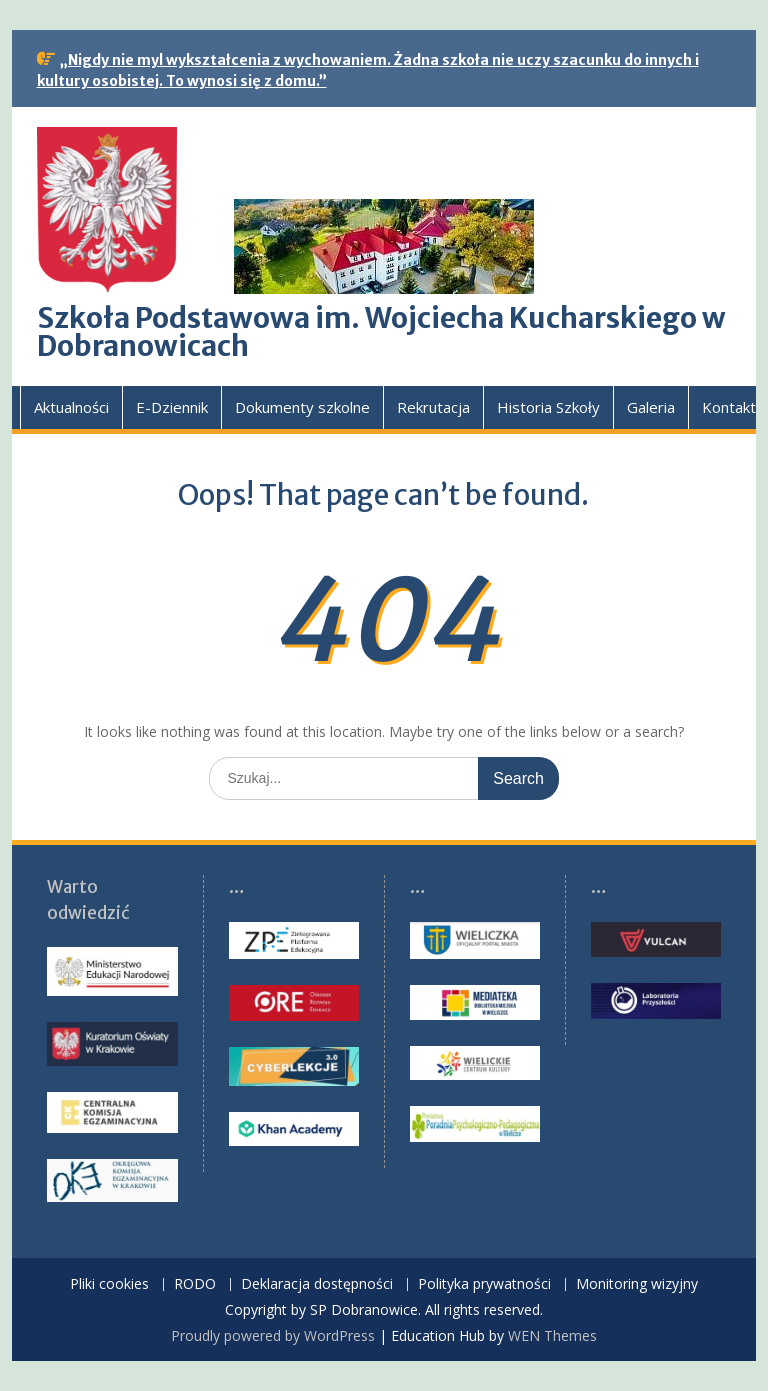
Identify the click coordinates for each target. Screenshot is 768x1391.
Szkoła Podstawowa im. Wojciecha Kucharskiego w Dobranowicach (381, 332)
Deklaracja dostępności (317, 1284)
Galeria (651, 407)
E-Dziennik (172, 407)
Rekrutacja (433, 407)
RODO (195, 1284)
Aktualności (71, 407)
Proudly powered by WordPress (273, 1335)
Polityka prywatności (484, 1284)
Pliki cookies (109, 1284)
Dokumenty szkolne (302, 407)
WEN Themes (552, 1335)
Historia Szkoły (548, 407)
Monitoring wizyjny (637, 1284)
